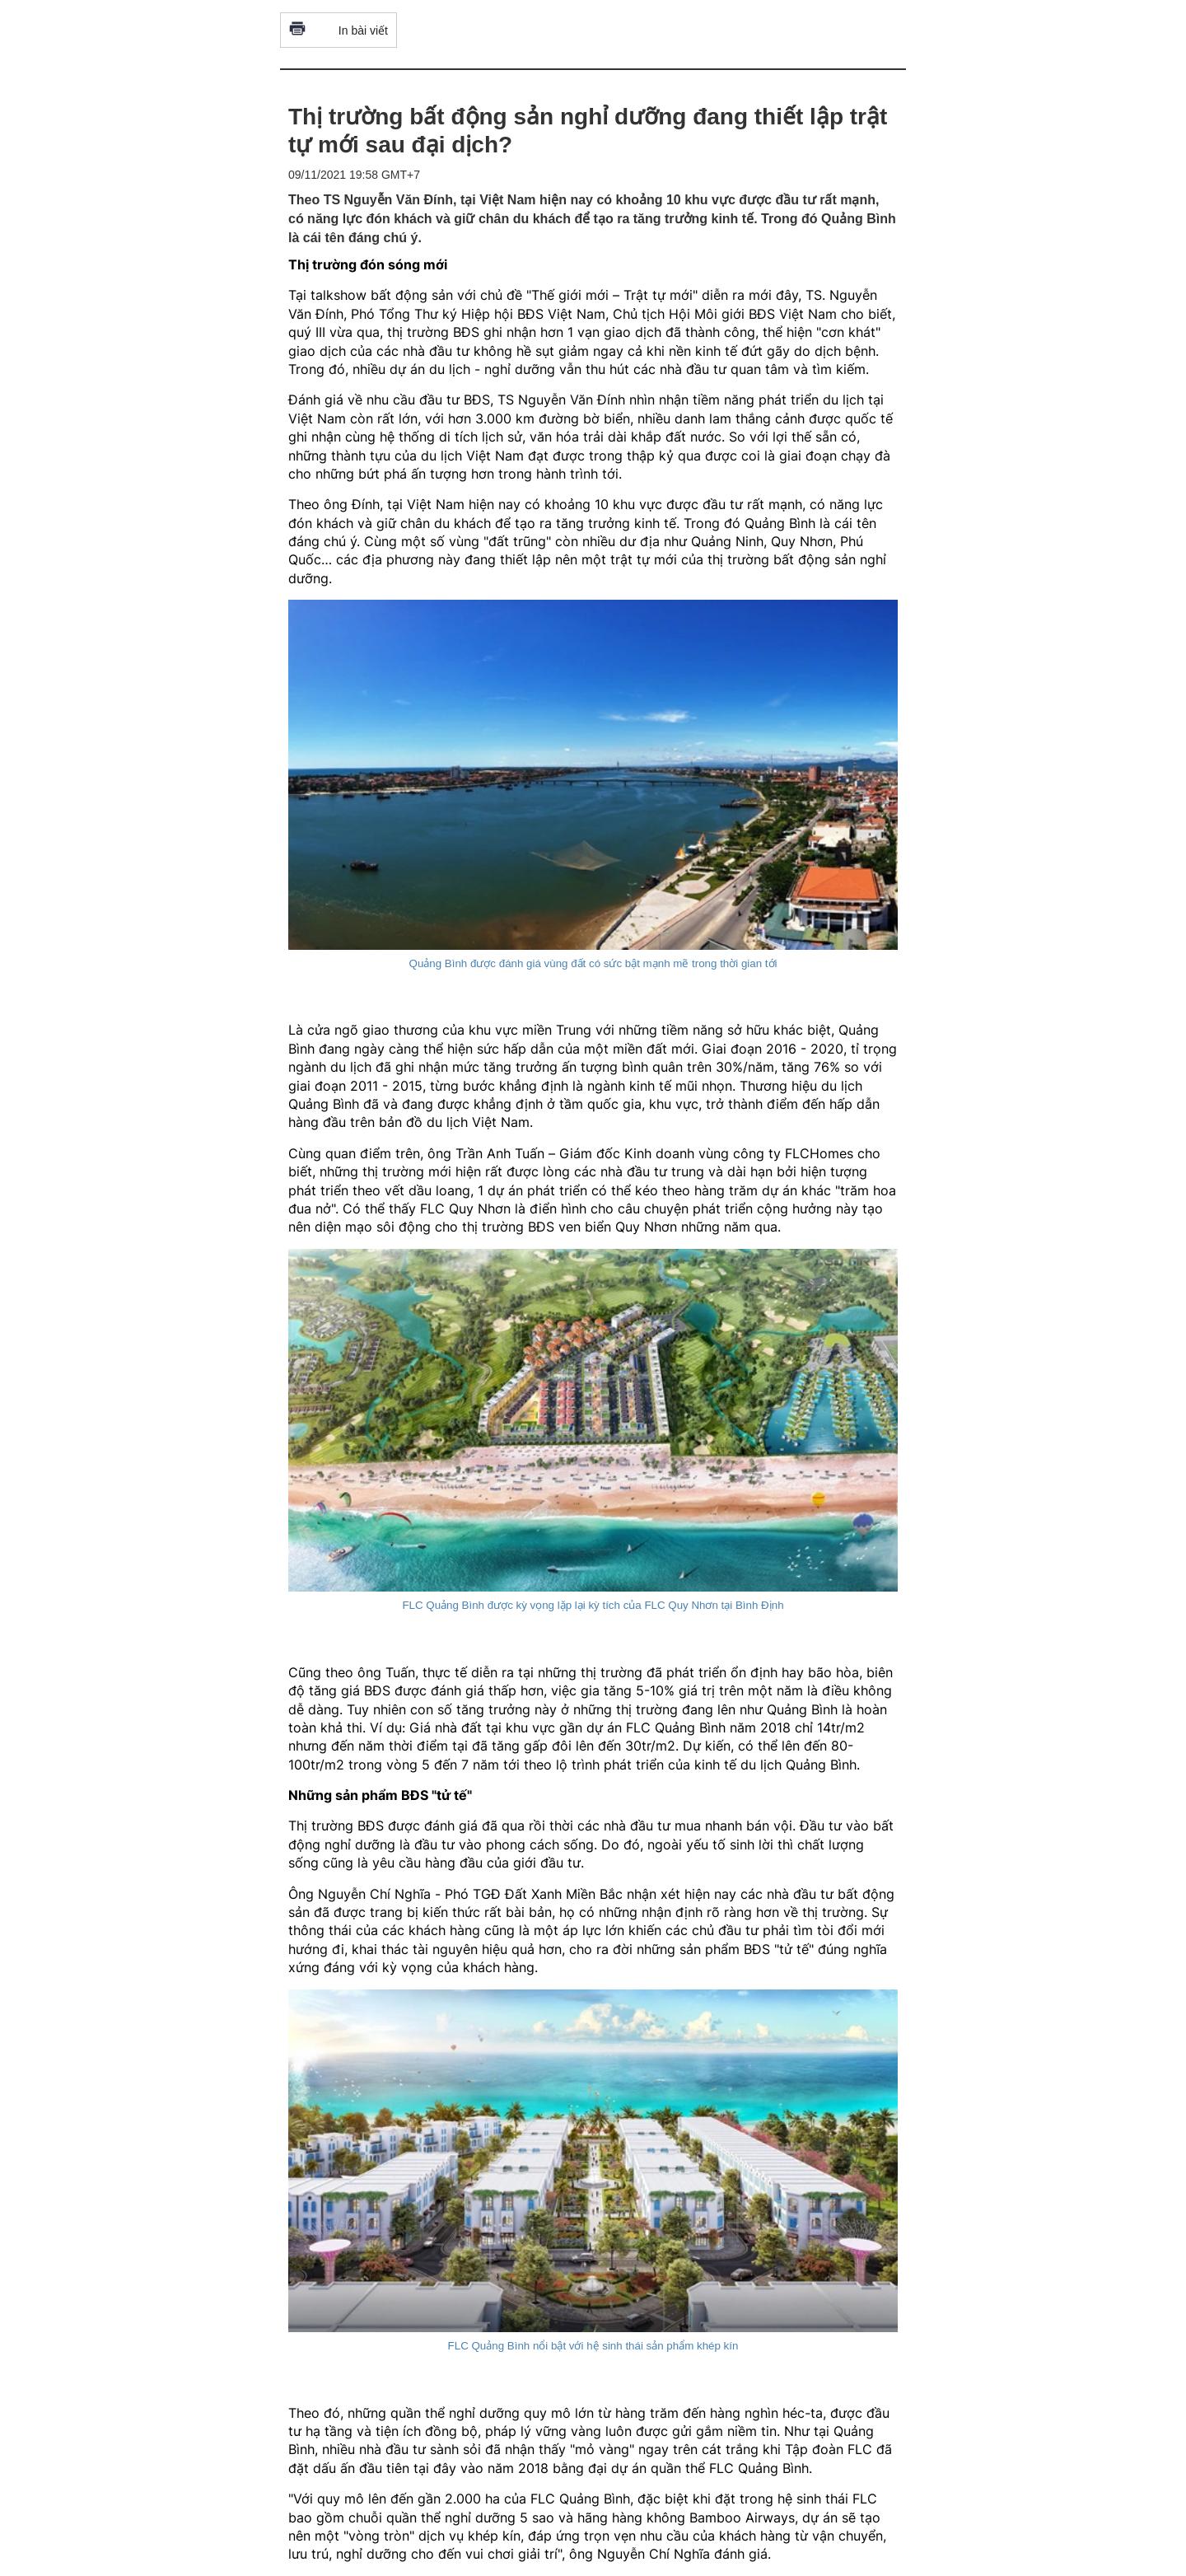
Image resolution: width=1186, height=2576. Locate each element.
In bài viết (338, 30)
